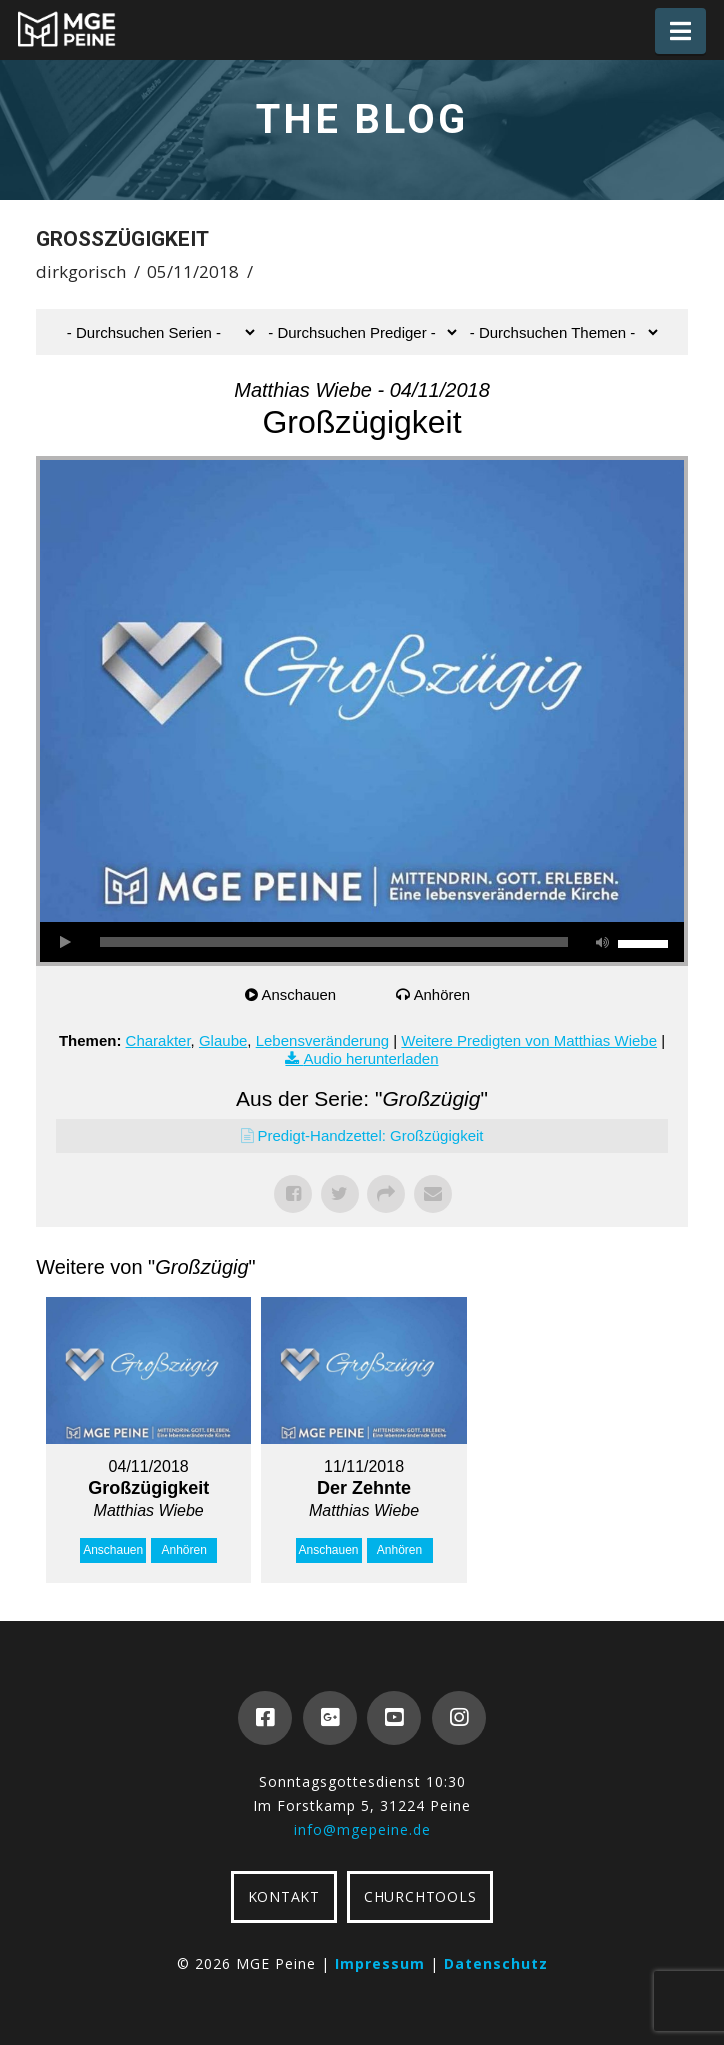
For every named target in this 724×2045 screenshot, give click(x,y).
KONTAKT (284, 1896)
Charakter (158, 1040)
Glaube (223, 1040)
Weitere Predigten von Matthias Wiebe (529, 1040)
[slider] (334, 942)
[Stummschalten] (603, 942)
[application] (362, 942)
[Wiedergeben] (65, 942)
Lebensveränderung (322, 1040)
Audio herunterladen (370, 1058)
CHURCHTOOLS (420, 1896)
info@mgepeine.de (362, 1829)
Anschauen (299, 994)
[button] (680, 31)
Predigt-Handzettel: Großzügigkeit (371, 1135)
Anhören (442, 994)
